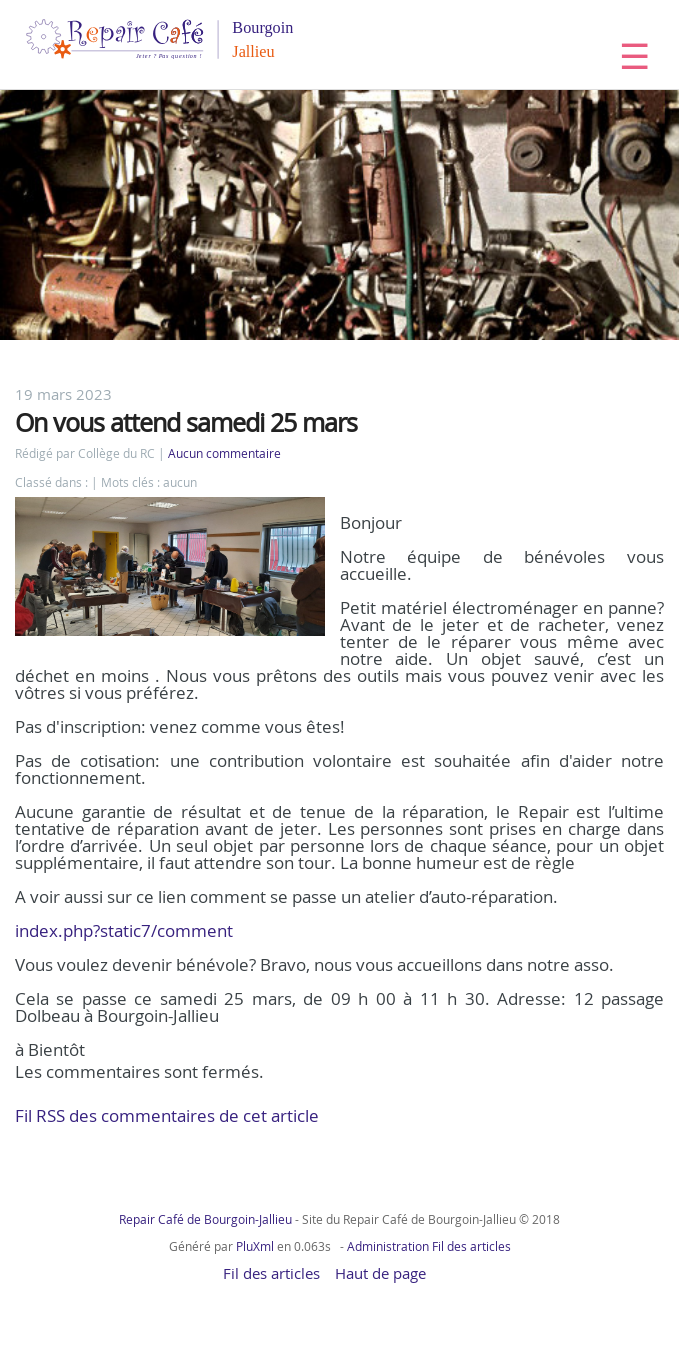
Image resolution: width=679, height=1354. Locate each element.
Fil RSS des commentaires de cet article (167, 1115)
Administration (388, 1246)
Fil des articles (471, 1246)
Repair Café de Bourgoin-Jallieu (205, 1219)
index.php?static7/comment (124, 930)
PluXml (255, 1246)
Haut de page (380, 1273)
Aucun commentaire (224, 453)
